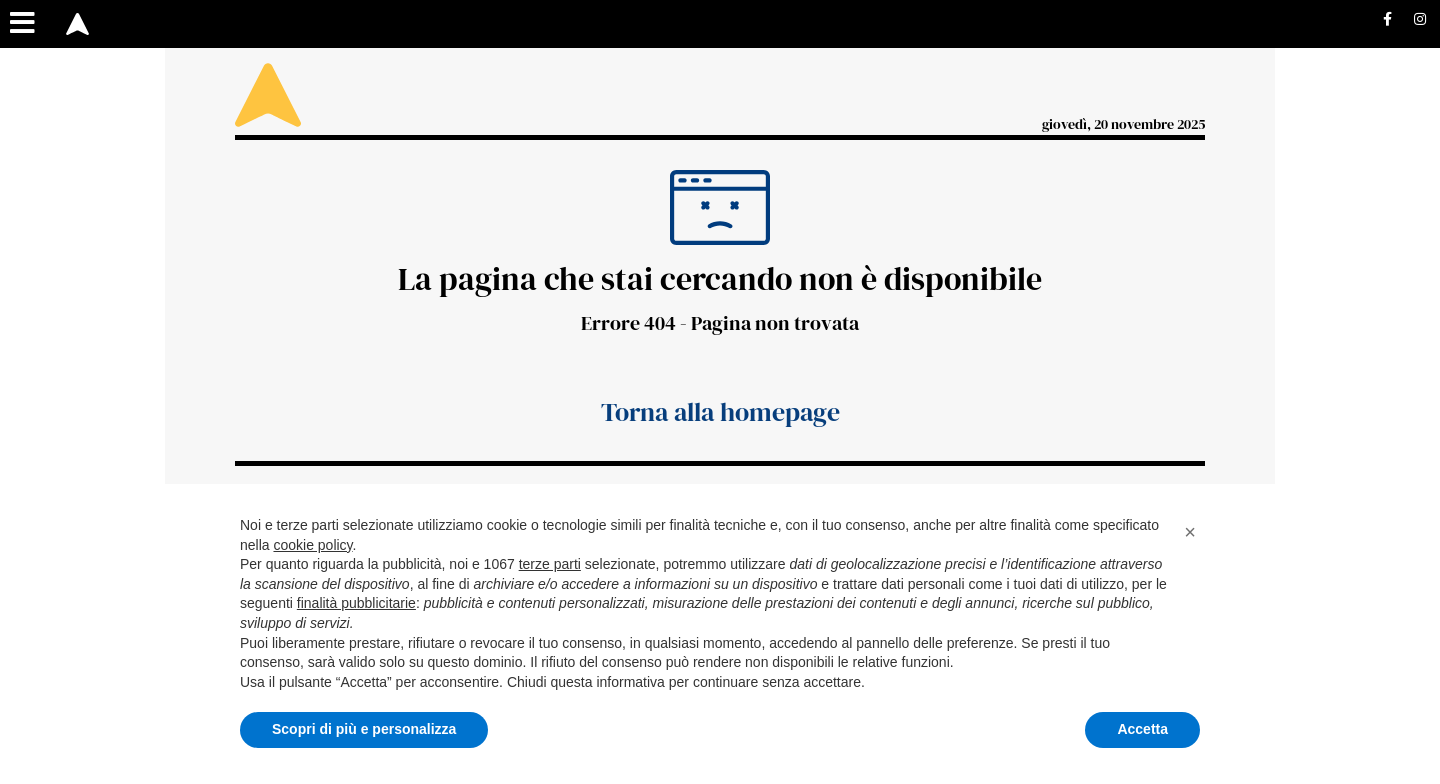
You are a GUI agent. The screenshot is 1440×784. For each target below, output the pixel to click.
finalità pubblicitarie (356, 603)
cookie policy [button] (312, 545)
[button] (1190, 532)
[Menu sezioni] (23, 24)
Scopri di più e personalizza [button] (364, 729)
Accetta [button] (1142, 729)
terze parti (550, 564)
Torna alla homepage (720, 412)
